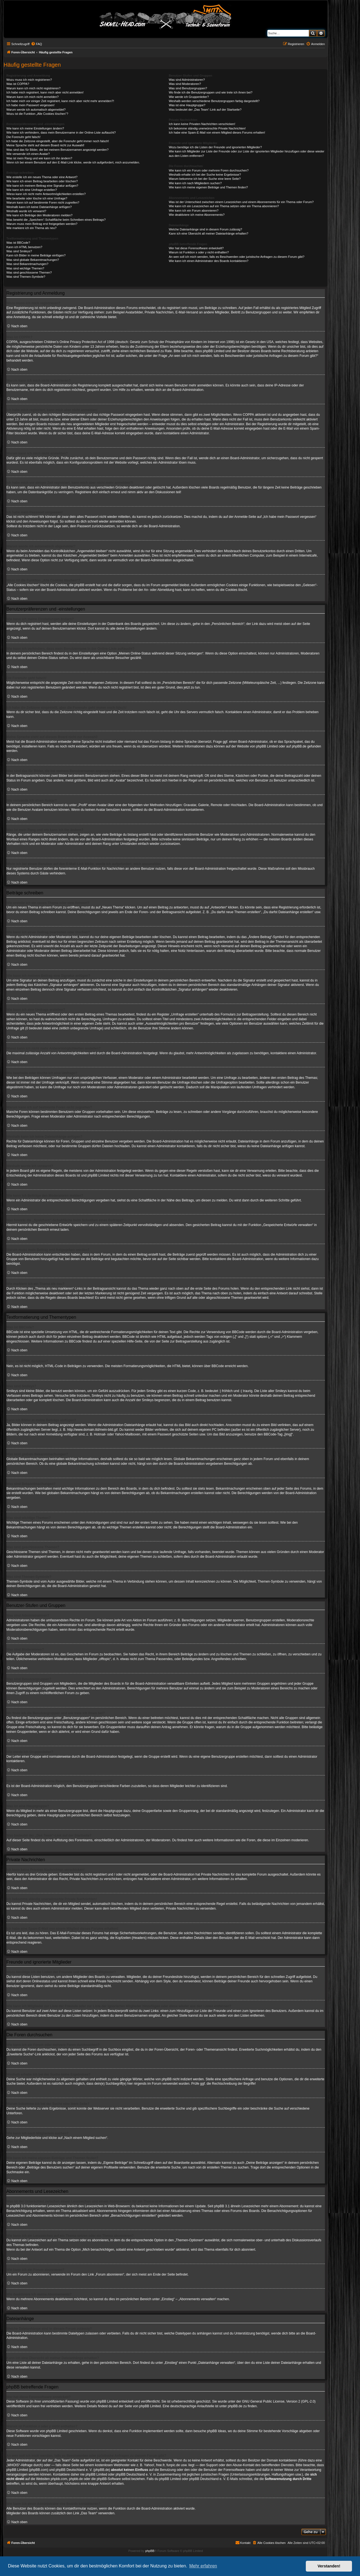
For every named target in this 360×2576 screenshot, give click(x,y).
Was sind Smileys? (19, 251)
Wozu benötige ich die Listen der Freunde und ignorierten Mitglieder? (215, 147)
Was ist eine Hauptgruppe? (187, 105)
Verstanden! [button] (329, 2566)
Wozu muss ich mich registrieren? (29, 79)
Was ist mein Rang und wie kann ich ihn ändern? (39, 158)
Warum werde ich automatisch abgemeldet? (36, 109)
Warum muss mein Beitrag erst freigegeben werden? (41, 223)
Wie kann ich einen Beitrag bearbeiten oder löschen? (42, 181)
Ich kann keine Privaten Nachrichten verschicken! (202, 124)
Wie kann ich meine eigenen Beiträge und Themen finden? (208, 187)
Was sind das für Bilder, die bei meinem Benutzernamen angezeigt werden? (57, 149)
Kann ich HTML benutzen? (24, 247)
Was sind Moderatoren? (185, 83)
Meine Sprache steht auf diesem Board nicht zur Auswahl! (45, 145)
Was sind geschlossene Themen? (29, 272)
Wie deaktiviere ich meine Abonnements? (197, 214)
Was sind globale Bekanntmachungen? (32, 259)
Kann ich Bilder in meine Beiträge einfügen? (36, 255)
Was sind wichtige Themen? (25, 268)
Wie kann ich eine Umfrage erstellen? (31, 189)
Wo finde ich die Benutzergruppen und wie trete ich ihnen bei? (210, 92)
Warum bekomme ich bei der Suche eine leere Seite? (205, 178)
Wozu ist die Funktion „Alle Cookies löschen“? (37, 113)
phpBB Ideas (216, 2431)
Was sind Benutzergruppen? (188, 88)
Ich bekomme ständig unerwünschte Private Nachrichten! (207, 128)
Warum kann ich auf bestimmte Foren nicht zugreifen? (42, 202)
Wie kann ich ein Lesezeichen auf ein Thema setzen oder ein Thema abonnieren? (224, 206)
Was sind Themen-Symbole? (25, 276)
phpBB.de (299, 746)
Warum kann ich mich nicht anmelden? (32, 96)
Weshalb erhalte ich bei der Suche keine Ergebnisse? (205, 174)
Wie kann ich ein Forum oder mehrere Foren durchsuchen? (209, 170)
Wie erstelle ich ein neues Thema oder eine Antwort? (41, 177)
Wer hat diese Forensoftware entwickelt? (196, 248)
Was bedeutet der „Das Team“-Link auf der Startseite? (205, 109)
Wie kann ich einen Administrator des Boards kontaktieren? (208, 261)
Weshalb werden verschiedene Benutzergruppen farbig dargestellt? (214, 101)
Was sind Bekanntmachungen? (27, 264)
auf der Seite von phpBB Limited (137, 2406)
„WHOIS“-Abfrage (19, 2465)
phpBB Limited (267, 746)
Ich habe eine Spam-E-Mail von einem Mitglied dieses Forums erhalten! (217, 132)
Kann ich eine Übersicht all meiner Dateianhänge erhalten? (208, 233)
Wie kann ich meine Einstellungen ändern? (35, 128)
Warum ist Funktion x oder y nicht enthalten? (199, 252)
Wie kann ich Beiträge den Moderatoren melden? (39, 215)
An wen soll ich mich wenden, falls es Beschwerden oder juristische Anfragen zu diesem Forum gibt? (236, 256)
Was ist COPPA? (17, 83)
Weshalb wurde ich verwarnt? (26, 211)
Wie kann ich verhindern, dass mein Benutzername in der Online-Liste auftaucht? (61, 132)
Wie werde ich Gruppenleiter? (189, 96)
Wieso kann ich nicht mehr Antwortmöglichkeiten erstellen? (46, 194)
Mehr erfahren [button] (203, 2566)
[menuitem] (36, 44)
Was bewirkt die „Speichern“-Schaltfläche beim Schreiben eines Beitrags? (56, 219)
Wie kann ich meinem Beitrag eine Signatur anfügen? (42, 185)
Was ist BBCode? (18, 242)
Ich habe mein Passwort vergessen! (30, 105)
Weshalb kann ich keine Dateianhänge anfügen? (39, 207)
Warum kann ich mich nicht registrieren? (33, 88)
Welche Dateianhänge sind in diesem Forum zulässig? (205, 229)
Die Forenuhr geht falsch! (23, 137)
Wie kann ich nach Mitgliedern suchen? (195, 183)
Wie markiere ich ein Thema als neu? (31, 228)
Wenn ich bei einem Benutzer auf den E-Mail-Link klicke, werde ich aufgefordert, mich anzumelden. (73, 162)
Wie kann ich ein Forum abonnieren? (193, 210)
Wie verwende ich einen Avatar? (28, 153)
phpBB (149, 2550)
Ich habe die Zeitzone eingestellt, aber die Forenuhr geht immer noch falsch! (57, 141)
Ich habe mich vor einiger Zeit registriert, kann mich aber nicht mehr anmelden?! (60, 101)
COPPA (248, 415)
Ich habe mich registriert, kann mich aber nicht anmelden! (45, 92)
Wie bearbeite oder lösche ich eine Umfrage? (36, 198)
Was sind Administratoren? (187, 79)
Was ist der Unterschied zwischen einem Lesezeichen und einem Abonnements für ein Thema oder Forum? (241, 202)
